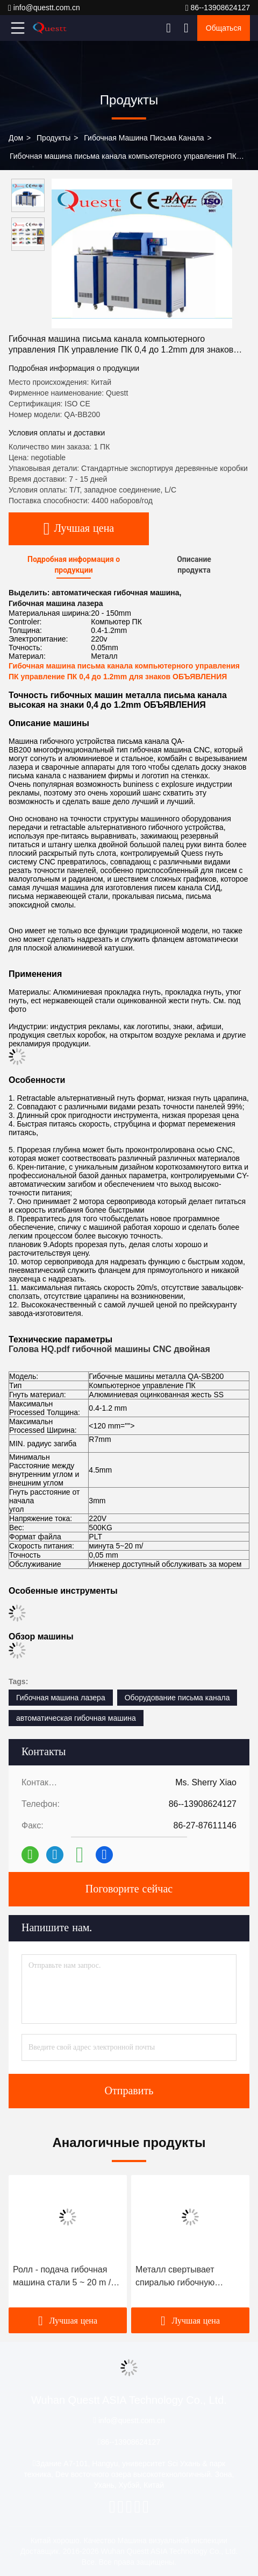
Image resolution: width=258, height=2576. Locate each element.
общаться (223, 28)
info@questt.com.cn (44, 7)
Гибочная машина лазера (60, 1697)
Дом (16, 137)
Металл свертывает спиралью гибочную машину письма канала (181, 2277)
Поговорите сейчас (129, 1889)
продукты (53, 137)
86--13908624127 (217, 7)
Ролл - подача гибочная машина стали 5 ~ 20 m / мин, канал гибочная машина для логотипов (62, 2277)
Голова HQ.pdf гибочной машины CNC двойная (109, 1349)
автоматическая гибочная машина (76, 1718)
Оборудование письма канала (177, 1697)
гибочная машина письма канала (144, 137)
